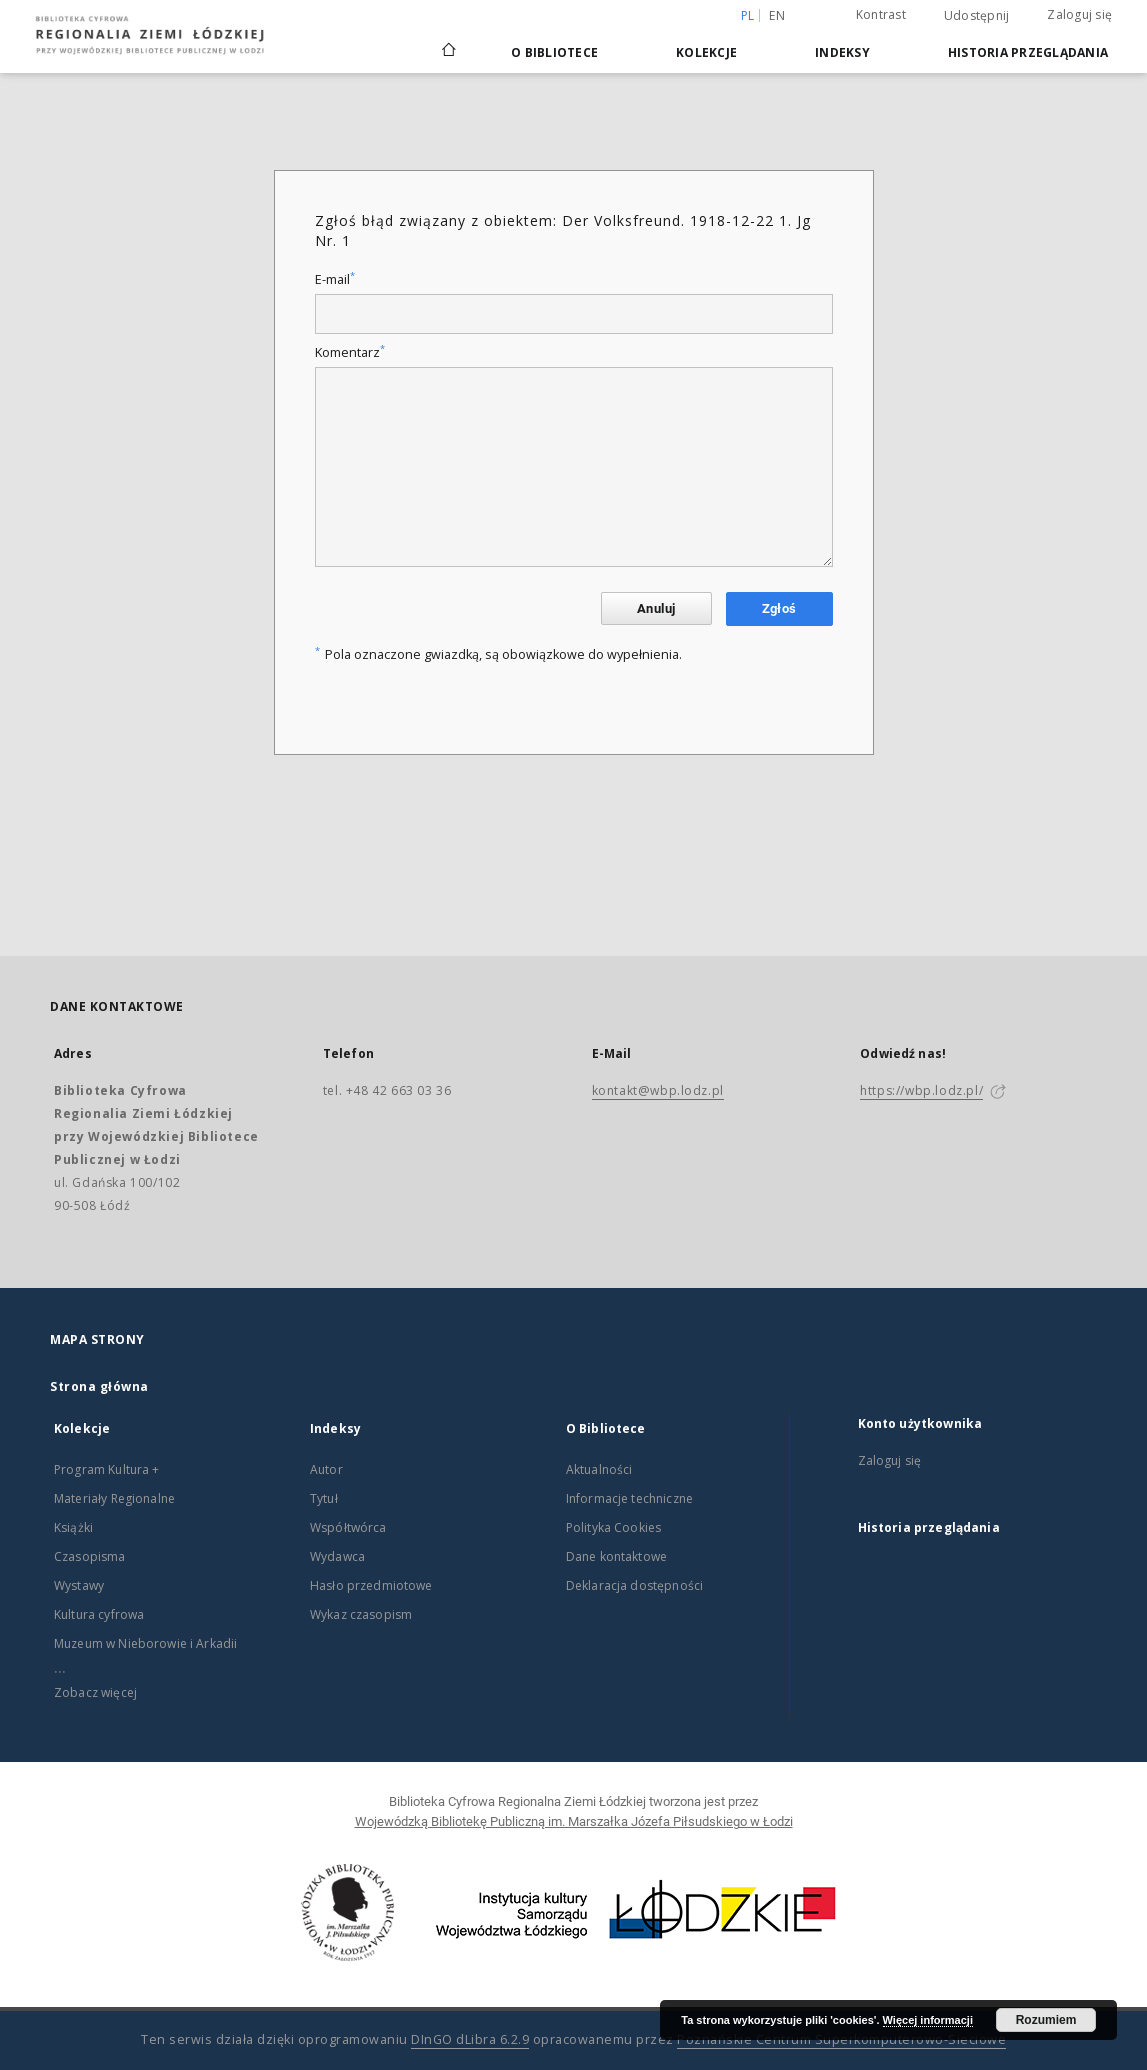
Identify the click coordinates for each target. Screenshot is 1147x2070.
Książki (73, 1527)
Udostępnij (977, 16)
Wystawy (79, 1585)
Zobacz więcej (95, 1692)
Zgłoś (779, 608)
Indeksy (842, 52)
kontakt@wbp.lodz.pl (658, 1090)
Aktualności (599, 1469)
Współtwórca (348, 1527)
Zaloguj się (1079, 14)
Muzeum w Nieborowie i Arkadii (145, 1643)
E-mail (335, 279)
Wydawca (337, 1556)
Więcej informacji (928, 2020)
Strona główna (99, 1386)
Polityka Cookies (613, 1527)
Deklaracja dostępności (634, 1585)
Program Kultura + (107, 1469)
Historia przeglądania (1028, 52)
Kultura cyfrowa (99, 1614)
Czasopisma (90, 1556)
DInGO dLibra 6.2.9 (470, 2039)
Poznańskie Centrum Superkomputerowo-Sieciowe (841, 2039)
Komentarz (350, 352)
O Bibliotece (554, 52)
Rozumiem (1046, 2020)
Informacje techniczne (629, 1498)
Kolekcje (706, 52)
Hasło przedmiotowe (371, 1585)
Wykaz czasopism (361, 1614)
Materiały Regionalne (114, 1498)
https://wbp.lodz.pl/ (921, 1090)
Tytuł (324, 1498)
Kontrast (881, 14)
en (777, 15)
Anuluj (656, 608)
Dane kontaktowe (616, 1556)
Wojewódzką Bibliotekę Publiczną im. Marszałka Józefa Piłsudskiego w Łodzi (574, 1821)
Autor (326, 1469)
